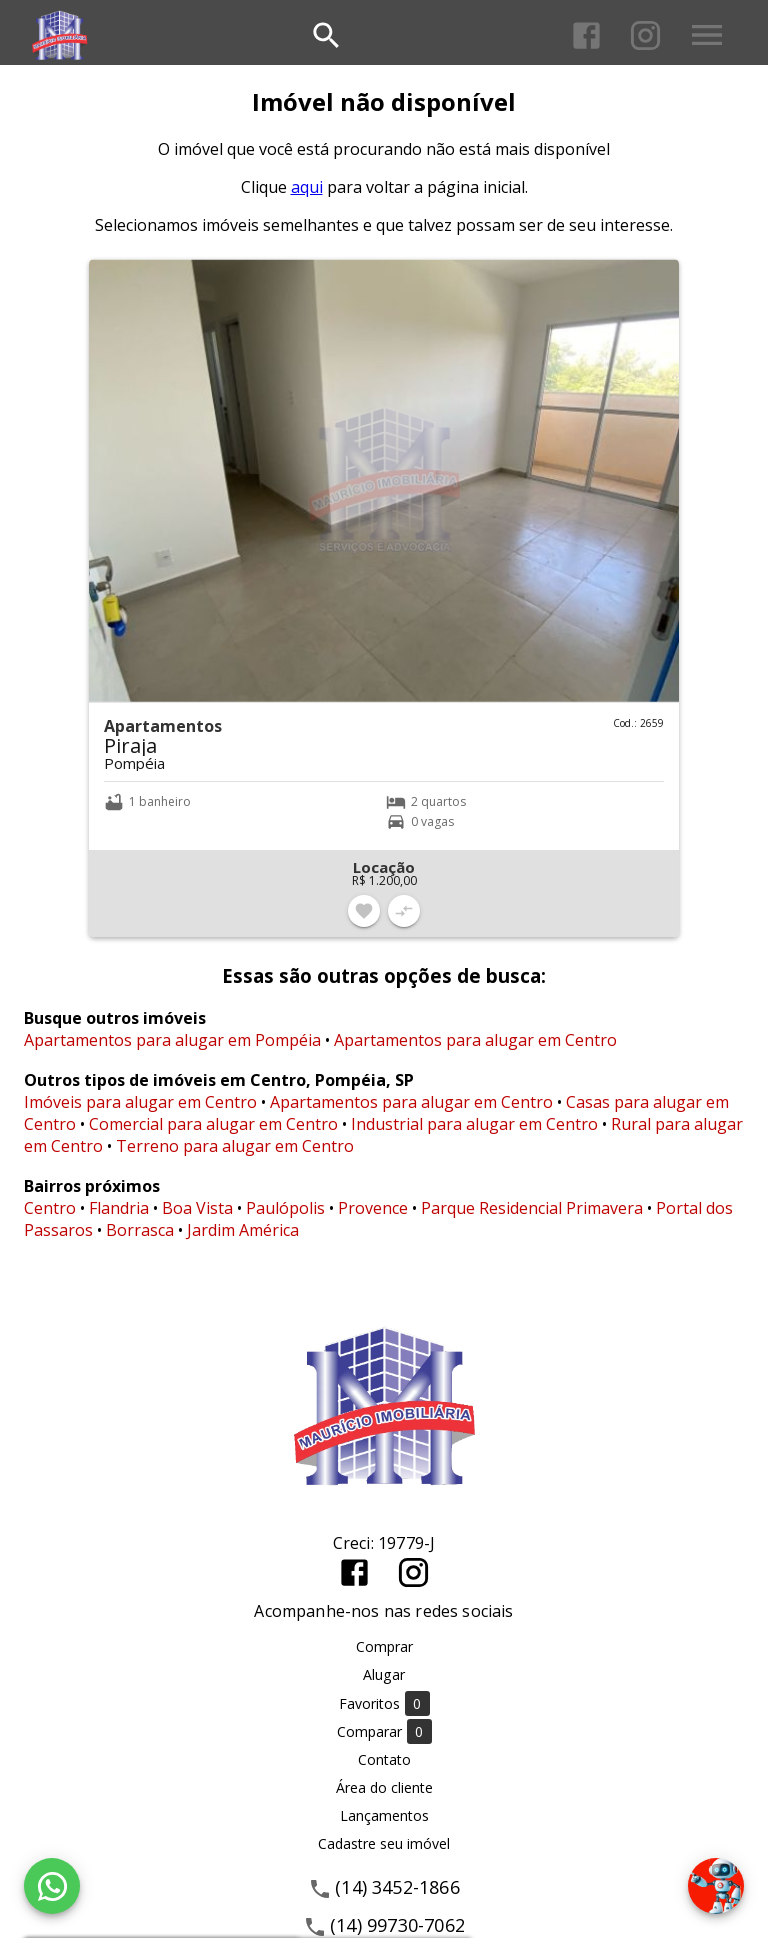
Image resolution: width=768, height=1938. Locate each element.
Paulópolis (285, 1208)
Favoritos (384, 1703)
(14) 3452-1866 (397, 1887)
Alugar (384, 1674)
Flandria (119, 1208)
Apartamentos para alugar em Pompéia (172, 1040)
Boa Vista (197, 1208)
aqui (307, 187)
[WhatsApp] (52, 1886)
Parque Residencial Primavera (532, 1208)
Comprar (384, 1646)
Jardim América (243, 1230)
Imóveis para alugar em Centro (140, 1102)
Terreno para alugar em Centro (235, 1146)
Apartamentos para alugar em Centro (475, 1040)
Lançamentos (384, 1815)
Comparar (384, 1731)
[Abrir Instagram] (645, 35)
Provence (373, 1208)
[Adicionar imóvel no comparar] (404, 911)
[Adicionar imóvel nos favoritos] (364, 911)
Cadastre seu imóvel (384, 1843)
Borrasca (140, 1230)
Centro (50, 1208)
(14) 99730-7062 (397, 1925)
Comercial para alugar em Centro (213, 1124)
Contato (384, 1759)
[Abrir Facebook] (586, 35)
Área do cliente (384, 1787)
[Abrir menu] (707, 35)
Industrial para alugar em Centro (474, 1124)
